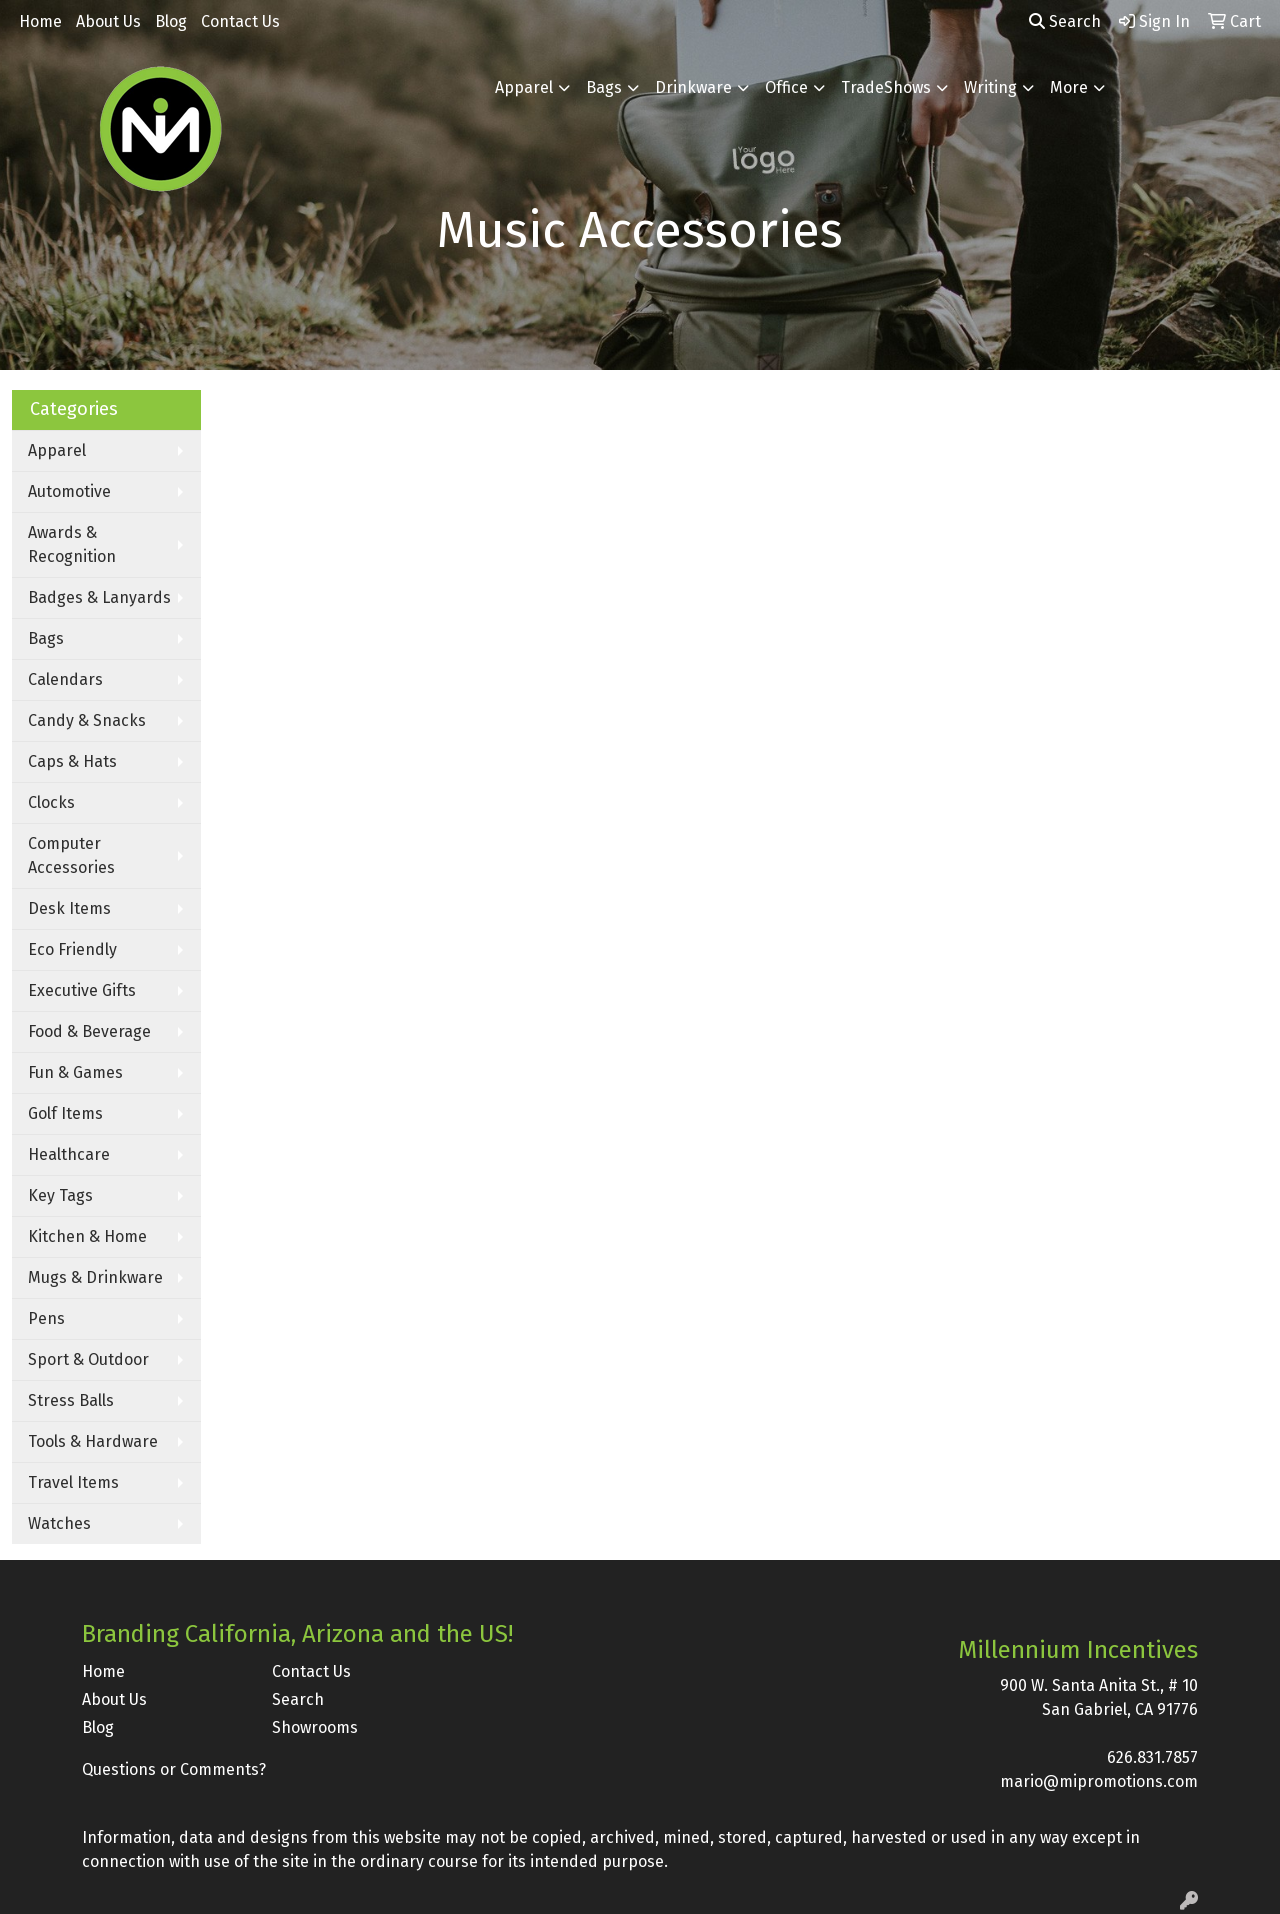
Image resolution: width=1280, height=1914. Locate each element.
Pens (46, 1318)
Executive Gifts (82, 990)
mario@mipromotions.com (1099, 1781)
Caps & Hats (72, 761)
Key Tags (60, 1195)
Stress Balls (71, 1400)
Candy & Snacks (87, 720)
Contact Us (240, 21)
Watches (59, 1523)
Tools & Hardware (93, 1441)
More (1069, 87)
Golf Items (65, 1113)
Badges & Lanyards (99, 597)
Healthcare (69, 1154)
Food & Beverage (89, 1031)
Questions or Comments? (174, 1769)
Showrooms (315, 1727)
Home (40, 21)
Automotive (69, 491)
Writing (990, 87)
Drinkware (693, 87)
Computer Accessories (71, 855)
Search (1065, 21)
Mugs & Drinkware (95, 1277)
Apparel (524, 87)
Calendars (65, 679)
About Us (108, 21)
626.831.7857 (1152, 1757)
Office (786, 87)
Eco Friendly (72, 949)
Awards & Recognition (72, 544)
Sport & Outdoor (88, 1359)
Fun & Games (75, 1072)
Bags (604, 87)
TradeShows (886, 87)
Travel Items (73, 1482)
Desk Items (69, 908)
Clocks (51, 802)
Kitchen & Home (87, 1236)
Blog (171, 21)
